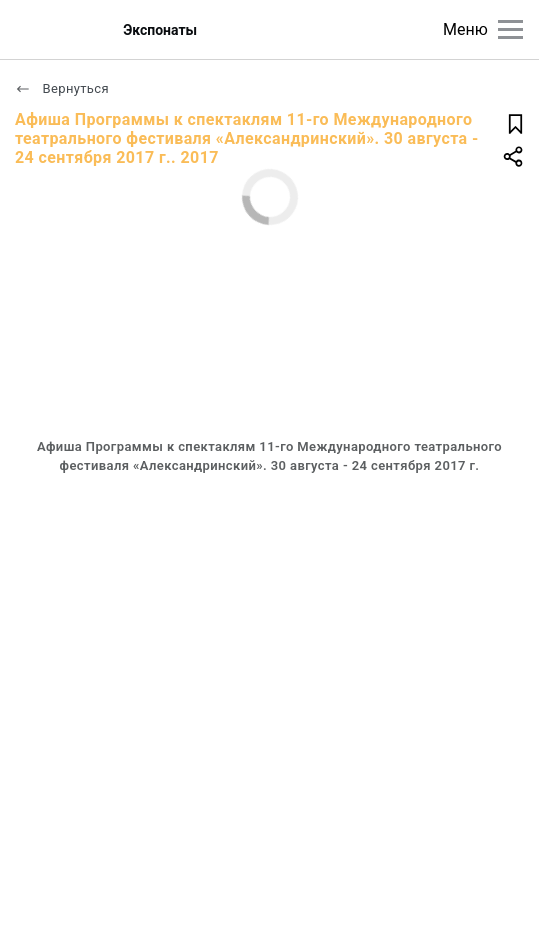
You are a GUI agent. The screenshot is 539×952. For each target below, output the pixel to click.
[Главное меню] (510, 29)
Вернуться (62, 88)
